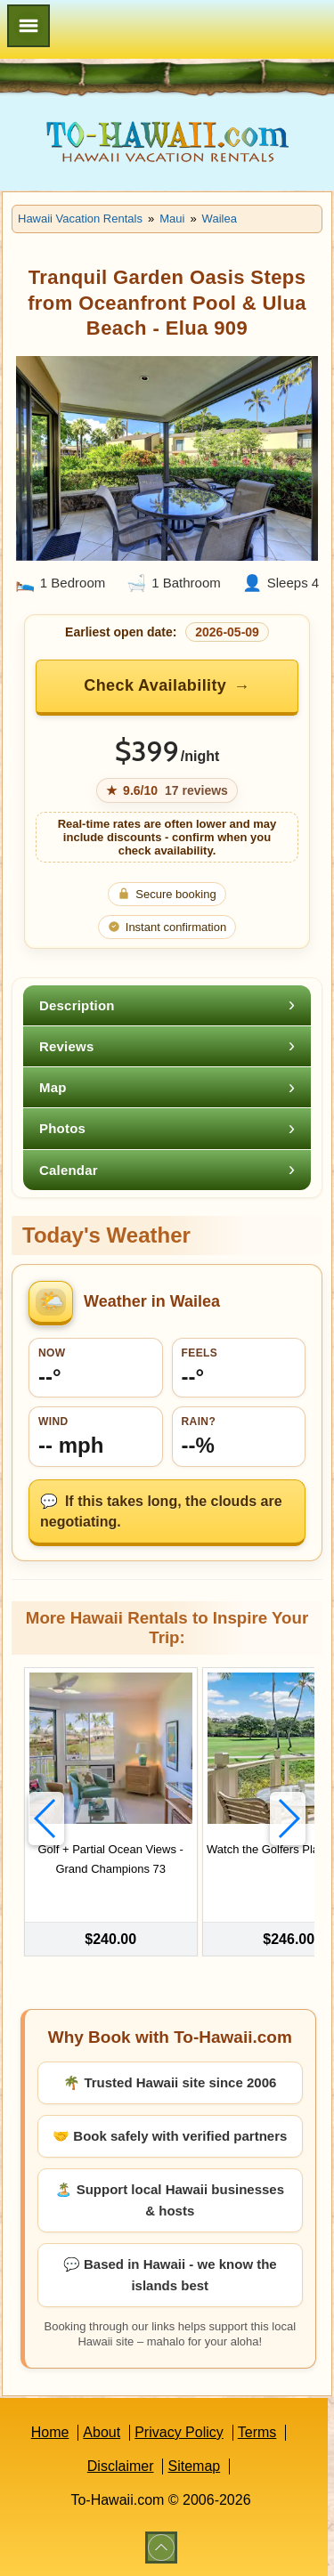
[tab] (167, 1005)
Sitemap (193, 2466)
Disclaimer (120, 2466)
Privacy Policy (179, 2432)
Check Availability (155, 685)
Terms (257, 2432)
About (101, 2432)
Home (50, 2432)
